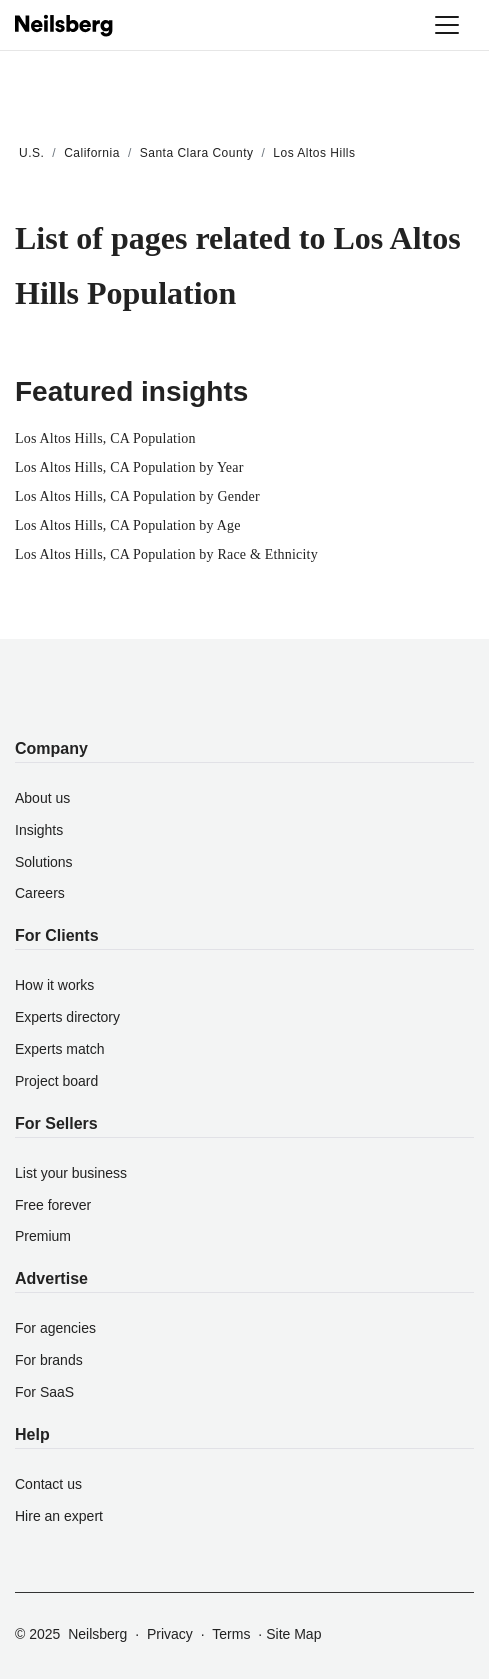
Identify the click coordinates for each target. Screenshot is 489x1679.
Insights (39, 830)
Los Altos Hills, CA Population (105, 438)
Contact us (48, 1484)
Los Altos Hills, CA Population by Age (128, 525)
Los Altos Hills (314, 153)
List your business (71, 1173)
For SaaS (44, 1392)
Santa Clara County (197, 153)
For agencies (55, 1328)
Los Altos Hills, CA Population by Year (129, 467)
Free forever (53, 1205)
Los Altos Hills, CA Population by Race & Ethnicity (166, 554)
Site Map (293, 1634)
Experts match (59, 1049)
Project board (56, 1081)
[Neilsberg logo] (65, 24)
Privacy (170, 1634)
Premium (43, 1236)
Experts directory (67, 1017)
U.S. (31, 153)
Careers (40, 893)
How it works (54, 985)
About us (42, 798)
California (92, 153)
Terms (231, 1634)
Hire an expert (59, 1516)
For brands (49, 1360)
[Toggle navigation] (447, 25)
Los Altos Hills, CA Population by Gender (137, 496)
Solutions (44, 862)
